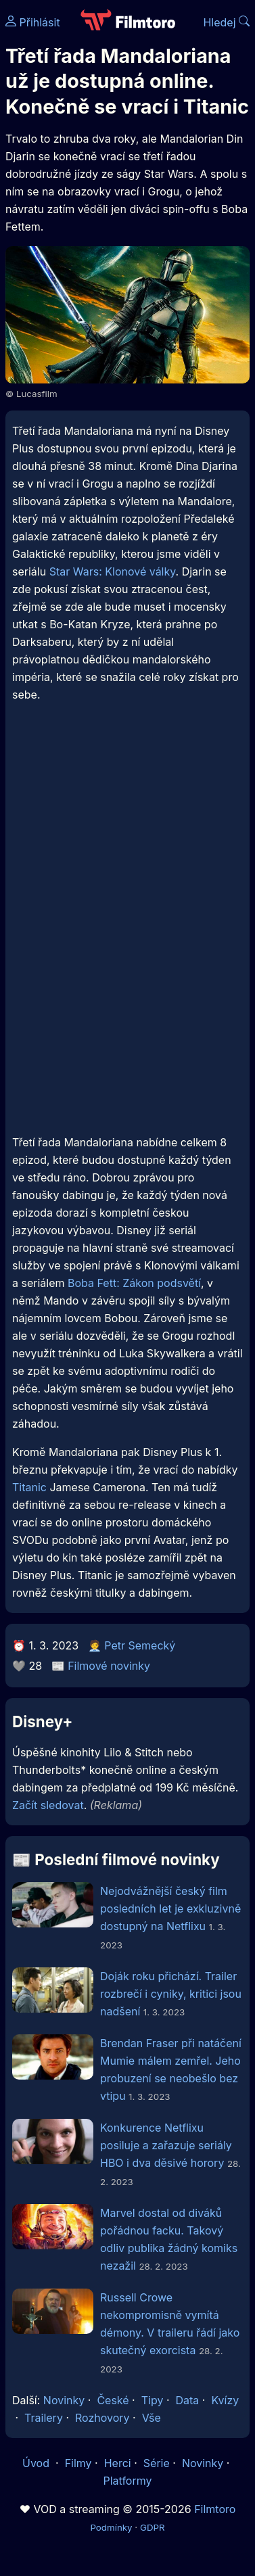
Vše (151, 2418)
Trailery (43, 2418)
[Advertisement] (127, 862)
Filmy (78, 2463)
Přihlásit (32, 22)
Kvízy (225, 2400)
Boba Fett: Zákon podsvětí (134, 1283)
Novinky (64, 2400)
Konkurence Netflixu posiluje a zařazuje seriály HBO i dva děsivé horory (166, 2145)
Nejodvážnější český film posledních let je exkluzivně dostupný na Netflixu (170, 1908)
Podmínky (111, 2527)
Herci (117, 2463)
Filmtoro (214, 2509)
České (113, 2400)
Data (188, 2400)
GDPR (152, 2527)
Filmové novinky (109, 1665)
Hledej (226, 22)
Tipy (152, 2400)
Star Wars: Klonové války (112, 571)
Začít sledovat (48, 1805)
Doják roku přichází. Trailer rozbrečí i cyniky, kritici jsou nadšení (170, 1993)
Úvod (37, 2463)
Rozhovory (102, 2418)
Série (156, 2463)
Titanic (29, 1487)
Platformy (127, 2480)
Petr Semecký (139, 1645)
